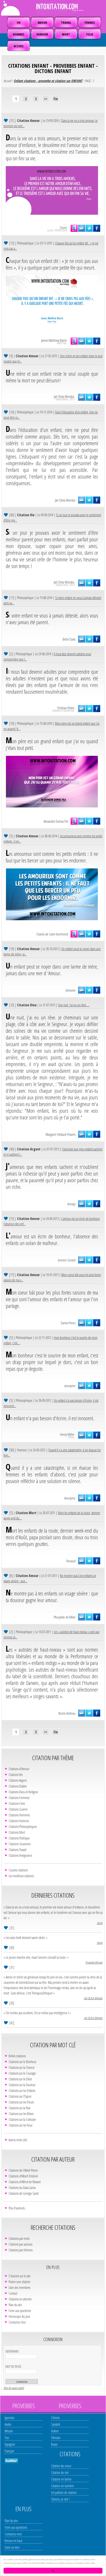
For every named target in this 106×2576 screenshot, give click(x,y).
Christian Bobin (65, 707)
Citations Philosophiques (23, 1826)
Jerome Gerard (66, 1260)
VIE (19, 22)
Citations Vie (16, 1774)
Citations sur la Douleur (22, 2084)
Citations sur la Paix (19, 2107)
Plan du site (15, 2304)
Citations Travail (17, 1849)
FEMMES (90, 22)
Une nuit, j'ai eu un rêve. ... (73, 1005)
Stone (63, 227)
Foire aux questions (20, 2310)
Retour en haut (13, 2540)
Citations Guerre (18, 1809)
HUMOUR (42, 34)
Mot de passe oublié (14, 2388)
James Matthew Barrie (54, 340)
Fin (56, 98)
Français (9, 2451)
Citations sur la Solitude (22, 2119)
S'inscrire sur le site (20, 2276)
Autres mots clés (18, 2139)
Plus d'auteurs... (18, 2208)
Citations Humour (19, 1820)
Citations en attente (20, 2299)
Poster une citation (19, 2281)
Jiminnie (70, 990)
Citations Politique (19, 1838)
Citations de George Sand (24, 2193)
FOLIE (89, 34)
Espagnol (10, 2444)
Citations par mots (19, 2238)
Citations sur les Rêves (21, 2113)
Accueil (7, 80)
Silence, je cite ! (60, 2499)
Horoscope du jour (19, 2316)
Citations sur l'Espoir (20, 2096)
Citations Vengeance (20, 1855)
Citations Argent (18, 1780)
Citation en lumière (62, 2485)
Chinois (55, 2417)
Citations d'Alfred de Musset (25, 2181)
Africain (9, 2431)
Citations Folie (17, 1803)
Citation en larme (61, 2479)
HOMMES (18, 34)
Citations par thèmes (21, 2250)
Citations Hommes (19, 1815)
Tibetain (55, 2437)
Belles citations (17, 2056)
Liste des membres (19, 2287)
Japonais (9, 2417)
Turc (7, 2437)
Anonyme (69, 1498)
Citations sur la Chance (22, 2067)
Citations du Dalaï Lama (22, 2187)
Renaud (70, 1561)
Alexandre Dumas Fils (56, 821)
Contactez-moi (17, 2322)
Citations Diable (18, 1786)
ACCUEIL (19, 46)
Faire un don (12, 2547)
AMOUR (42, 22)
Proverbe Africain (93, 1962)
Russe (54, 2444)
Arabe (8, 2424)
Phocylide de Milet (64, 1617)
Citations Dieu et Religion (23, 1791)
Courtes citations (18, 1870)
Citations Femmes (19, 1797)
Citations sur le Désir (20, 2079)
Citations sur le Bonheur (22, 2061)
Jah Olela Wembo (64, 396)
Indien (55, 2431)
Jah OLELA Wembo (93, 1998)
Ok (53, 2570)
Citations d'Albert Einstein (23, 2176)
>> (45, 98)
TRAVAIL (66, 22)
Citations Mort (17, 1832)
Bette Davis (69, 639)
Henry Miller (67, 1434)
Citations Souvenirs (20, 1843)
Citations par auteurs (20, 2244)
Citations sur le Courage (22, 2073)
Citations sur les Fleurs (21, 2102)
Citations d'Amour (19, 1768)
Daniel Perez (68, 1323)
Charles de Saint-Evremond (52, 934)
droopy (71, 1204)
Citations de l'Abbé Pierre (23, 2170)
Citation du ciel (60, 2472)
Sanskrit (55, 2424)
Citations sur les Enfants (22, 2090)
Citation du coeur (61, 2465)
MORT (66, 34)
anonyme (69, 1385)
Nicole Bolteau (66, 1713)
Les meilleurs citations (21, 1875)
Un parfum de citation (64, 2492)
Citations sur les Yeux (20, 2125)
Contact (13, 2293)
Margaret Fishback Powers (60, 1134)
